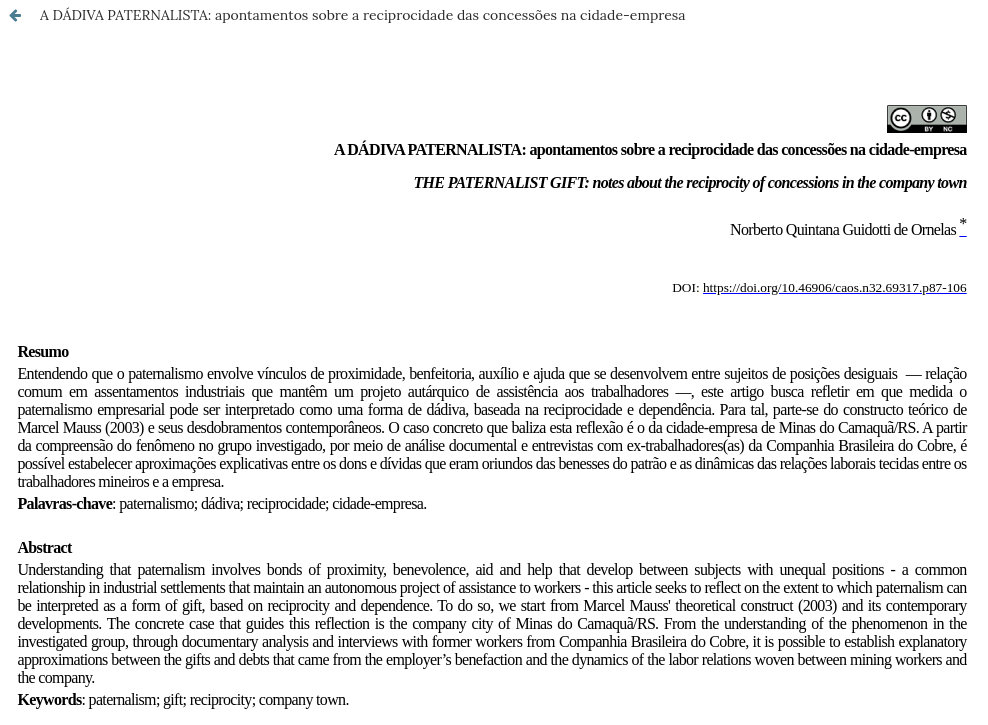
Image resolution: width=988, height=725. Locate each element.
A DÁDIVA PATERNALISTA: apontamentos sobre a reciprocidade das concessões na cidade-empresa (363, 15)
